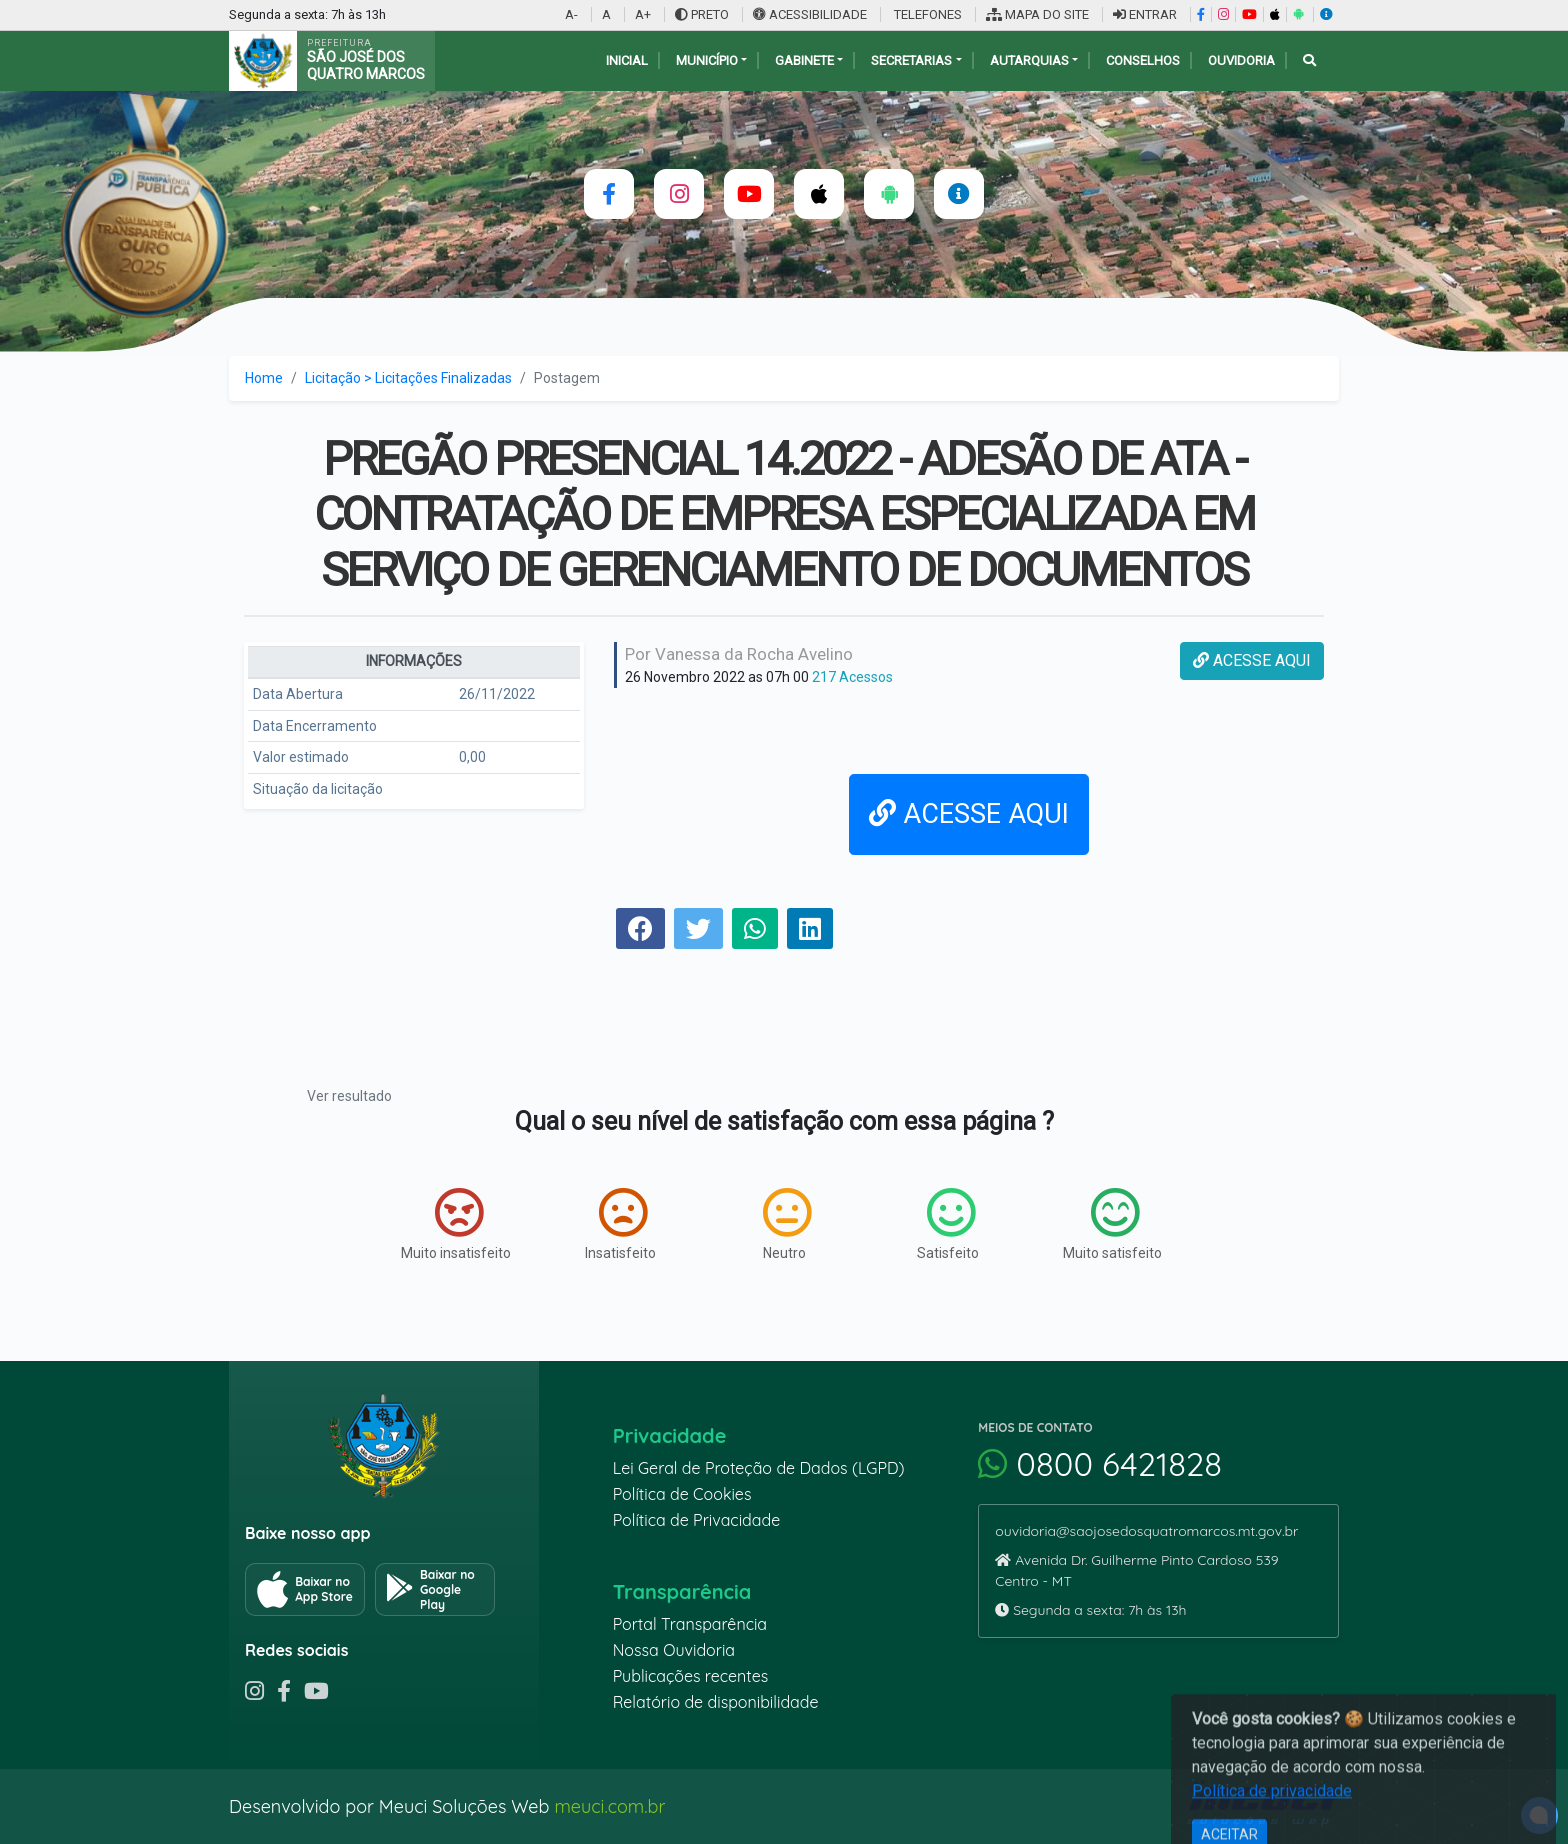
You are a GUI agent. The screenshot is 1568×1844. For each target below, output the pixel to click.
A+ (643, 14)
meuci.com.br (609, 1806)
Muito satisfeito (1112, 1224)
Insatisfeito (620, 1224)
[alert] (1539, 1815)
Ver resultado (349, 1096)
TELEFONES (926, 14)
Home (264, 378)
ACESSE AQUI (1252, 660)
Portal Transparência (690, 1624)
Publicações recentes (691, 1676)
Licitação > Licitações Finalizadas (408, 378)
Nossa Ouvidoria (674, 1650)
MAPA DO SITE (1037, 14)
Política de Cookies (682, 1494)
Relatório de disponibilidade (716, 1702)
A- (571, 14)
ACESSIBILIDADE (811, 14)
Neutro (787, 1224)
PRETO (702, 14)
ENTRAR (1145, 14)
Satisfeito (948, 1224)
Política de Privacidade (697, 1520)
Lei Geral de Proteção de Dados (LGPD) (759, 1468)
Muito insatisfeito (456, 1224)
